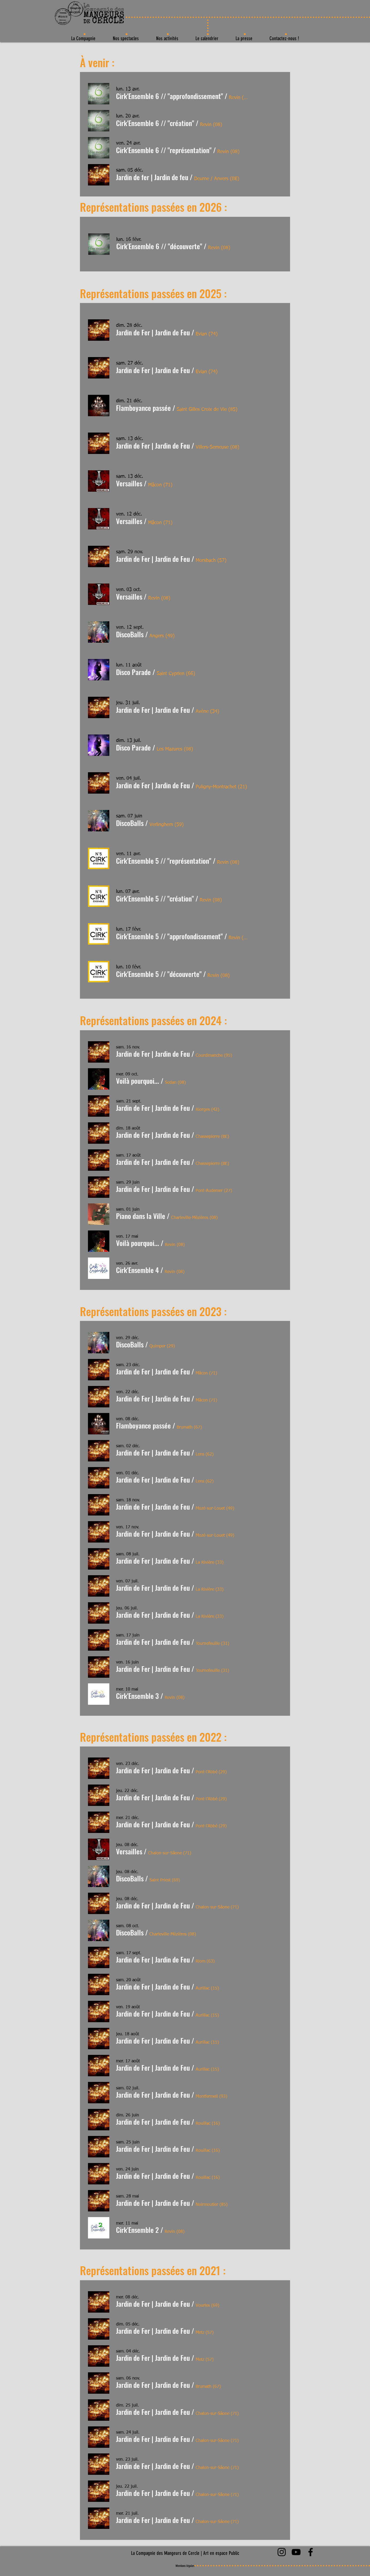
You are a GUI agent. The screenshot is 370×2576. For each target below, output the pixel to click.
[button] (169, 96)
